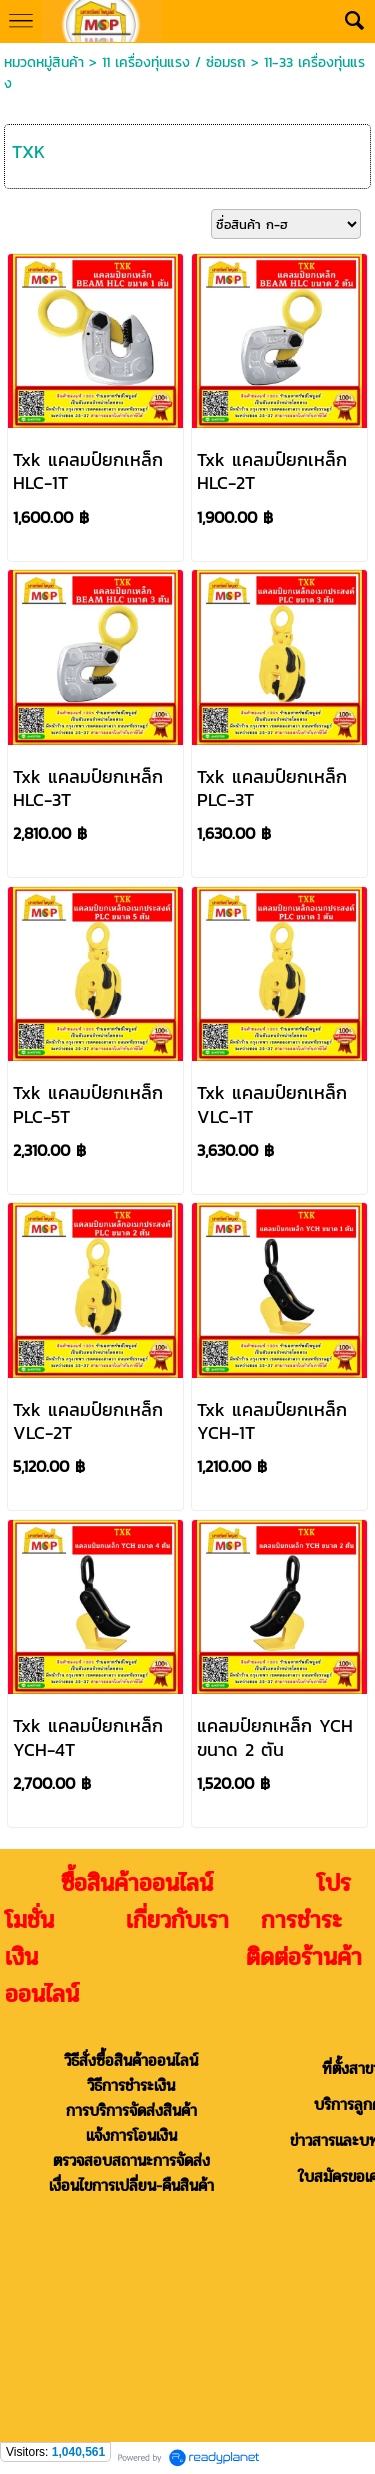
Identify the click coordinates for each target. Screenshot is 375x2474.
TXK (28, 151)
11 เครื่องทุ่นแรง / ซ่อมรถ (174, 62)
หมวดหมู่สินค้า (44, 62)
